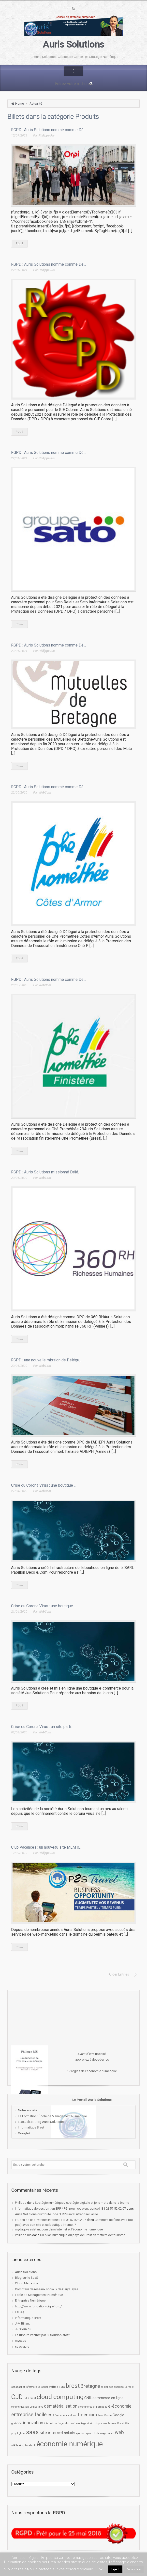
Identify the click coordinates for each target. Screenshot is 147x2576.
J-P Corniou (23, 2329)
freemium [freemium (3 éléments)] (87, 2414)
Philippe (20, 2202)
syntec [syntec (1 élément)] (89, 2433)
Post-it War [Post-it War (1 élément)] (123, 2423)
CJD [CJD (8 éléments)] (17, 2397)
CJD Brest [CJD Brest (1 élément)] (30, 2398)
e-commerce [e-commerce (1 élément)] (85, 2406)
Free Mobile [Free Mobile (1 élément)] (105, 2415)
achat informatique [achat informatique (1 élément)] (29, 2387)
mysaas (20, 2340)
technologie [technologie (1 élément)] (100, 2433)
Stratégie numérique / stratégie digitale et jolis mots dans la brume (82, 2202)
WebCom (45, 792)
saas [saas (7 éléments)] (32, 2432)
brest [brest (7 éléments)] (73, 2385)
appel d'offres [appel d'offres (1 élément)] (49, 2387)
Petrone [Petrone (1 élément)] (112, 2423)
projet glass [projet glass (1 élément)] (18, 2433)
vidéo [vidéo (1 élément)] (111, 2433)
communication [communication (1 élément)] (20, 2406)
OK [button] (101, 2569)
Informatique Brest (31, 2127)
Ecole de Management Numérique (39, 2295)
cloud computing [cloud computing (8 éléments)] (60, 2397)
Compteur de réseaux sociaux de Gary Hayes (46, 2289)
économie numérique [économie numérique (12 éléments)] (69, 2444)
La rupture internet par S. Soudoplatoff (42, 2335)
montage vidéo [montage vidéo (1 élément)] (84, 2423)
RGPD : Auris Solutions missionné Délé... (45, 1172)
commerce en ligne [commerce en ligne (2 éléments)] (107, 2398)
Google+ (24, 2133)
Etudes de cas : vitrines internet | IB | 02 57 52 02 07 (50, 2220)
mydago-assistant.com (31, 2229)
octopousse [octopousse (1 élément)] (100, 2423)
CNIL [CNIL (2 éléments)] (88, 2398)
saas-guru (22, 2346)
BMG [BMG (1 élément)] (62, 2387)
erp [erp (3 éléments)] (50, 2414)
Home (19, 103)
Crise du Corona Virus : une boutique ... (43, 1485)
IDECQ (19, 2312)
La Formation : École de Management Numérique (52, 2116)
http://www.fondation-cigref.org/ (38, 2306)
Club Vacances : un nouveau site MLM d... (46, 1847)
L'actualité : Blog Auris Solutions (41, 2122)
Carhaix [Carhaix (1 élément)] (128, 2387)
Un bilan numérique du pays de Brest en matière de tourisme (82, 2235)
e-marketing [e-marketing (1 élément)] (100, 2406)
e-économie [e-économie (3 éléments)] (120, 2406)
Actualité (35, 103)
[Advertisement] (73, 2017)
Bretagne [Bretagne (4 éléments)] (90, 2386)
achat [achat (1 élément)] (14, 2387)
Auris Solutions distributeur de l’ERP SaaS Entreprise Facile (56, 2214)
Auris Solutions (73, 44)
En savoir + (134, 2569)
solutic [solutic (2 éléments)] (69, 2433)
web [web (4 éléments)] (119, 2432)
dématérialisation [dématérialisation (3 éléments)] (60, 2406)
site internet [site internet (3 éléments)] (51, 2432)
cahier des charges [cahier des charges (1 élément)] (112, 2387)
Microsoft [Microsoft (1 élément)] (69, 2423)
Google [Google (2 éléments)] (118, 2415)
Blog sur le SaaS (26, 2277)
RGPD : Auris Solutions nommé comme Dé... (48, 129)
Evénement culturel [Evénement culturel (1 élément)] (66, 2415)
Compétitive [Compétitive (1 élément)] (36, 2406)
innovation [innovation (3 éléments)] (33, 2422)
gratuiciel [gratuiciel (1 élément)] (16, 2423)
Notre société (27, 2110)
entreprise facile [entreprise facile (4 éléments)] (29, 2414)
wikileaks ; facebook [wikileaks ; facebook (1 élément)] (23, 2445)
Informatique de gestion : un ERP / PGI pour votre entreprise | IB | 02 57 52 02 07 (70, 2208)
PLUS (19, 243)
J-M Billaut (22, 2323)
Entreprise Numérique (30, 2300)
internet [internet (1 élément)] (48, 2423)
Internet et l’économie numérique (80, 2229)
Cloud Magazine (26, 2283)
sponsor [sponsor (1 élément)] (80, 2433)
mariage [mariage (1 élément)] (59, 2423)
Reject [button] (115, 2569)
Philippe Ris (47, 135)
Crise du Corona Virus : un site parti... (42, 1726)
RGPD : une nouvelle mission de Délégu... (46, 1360)
